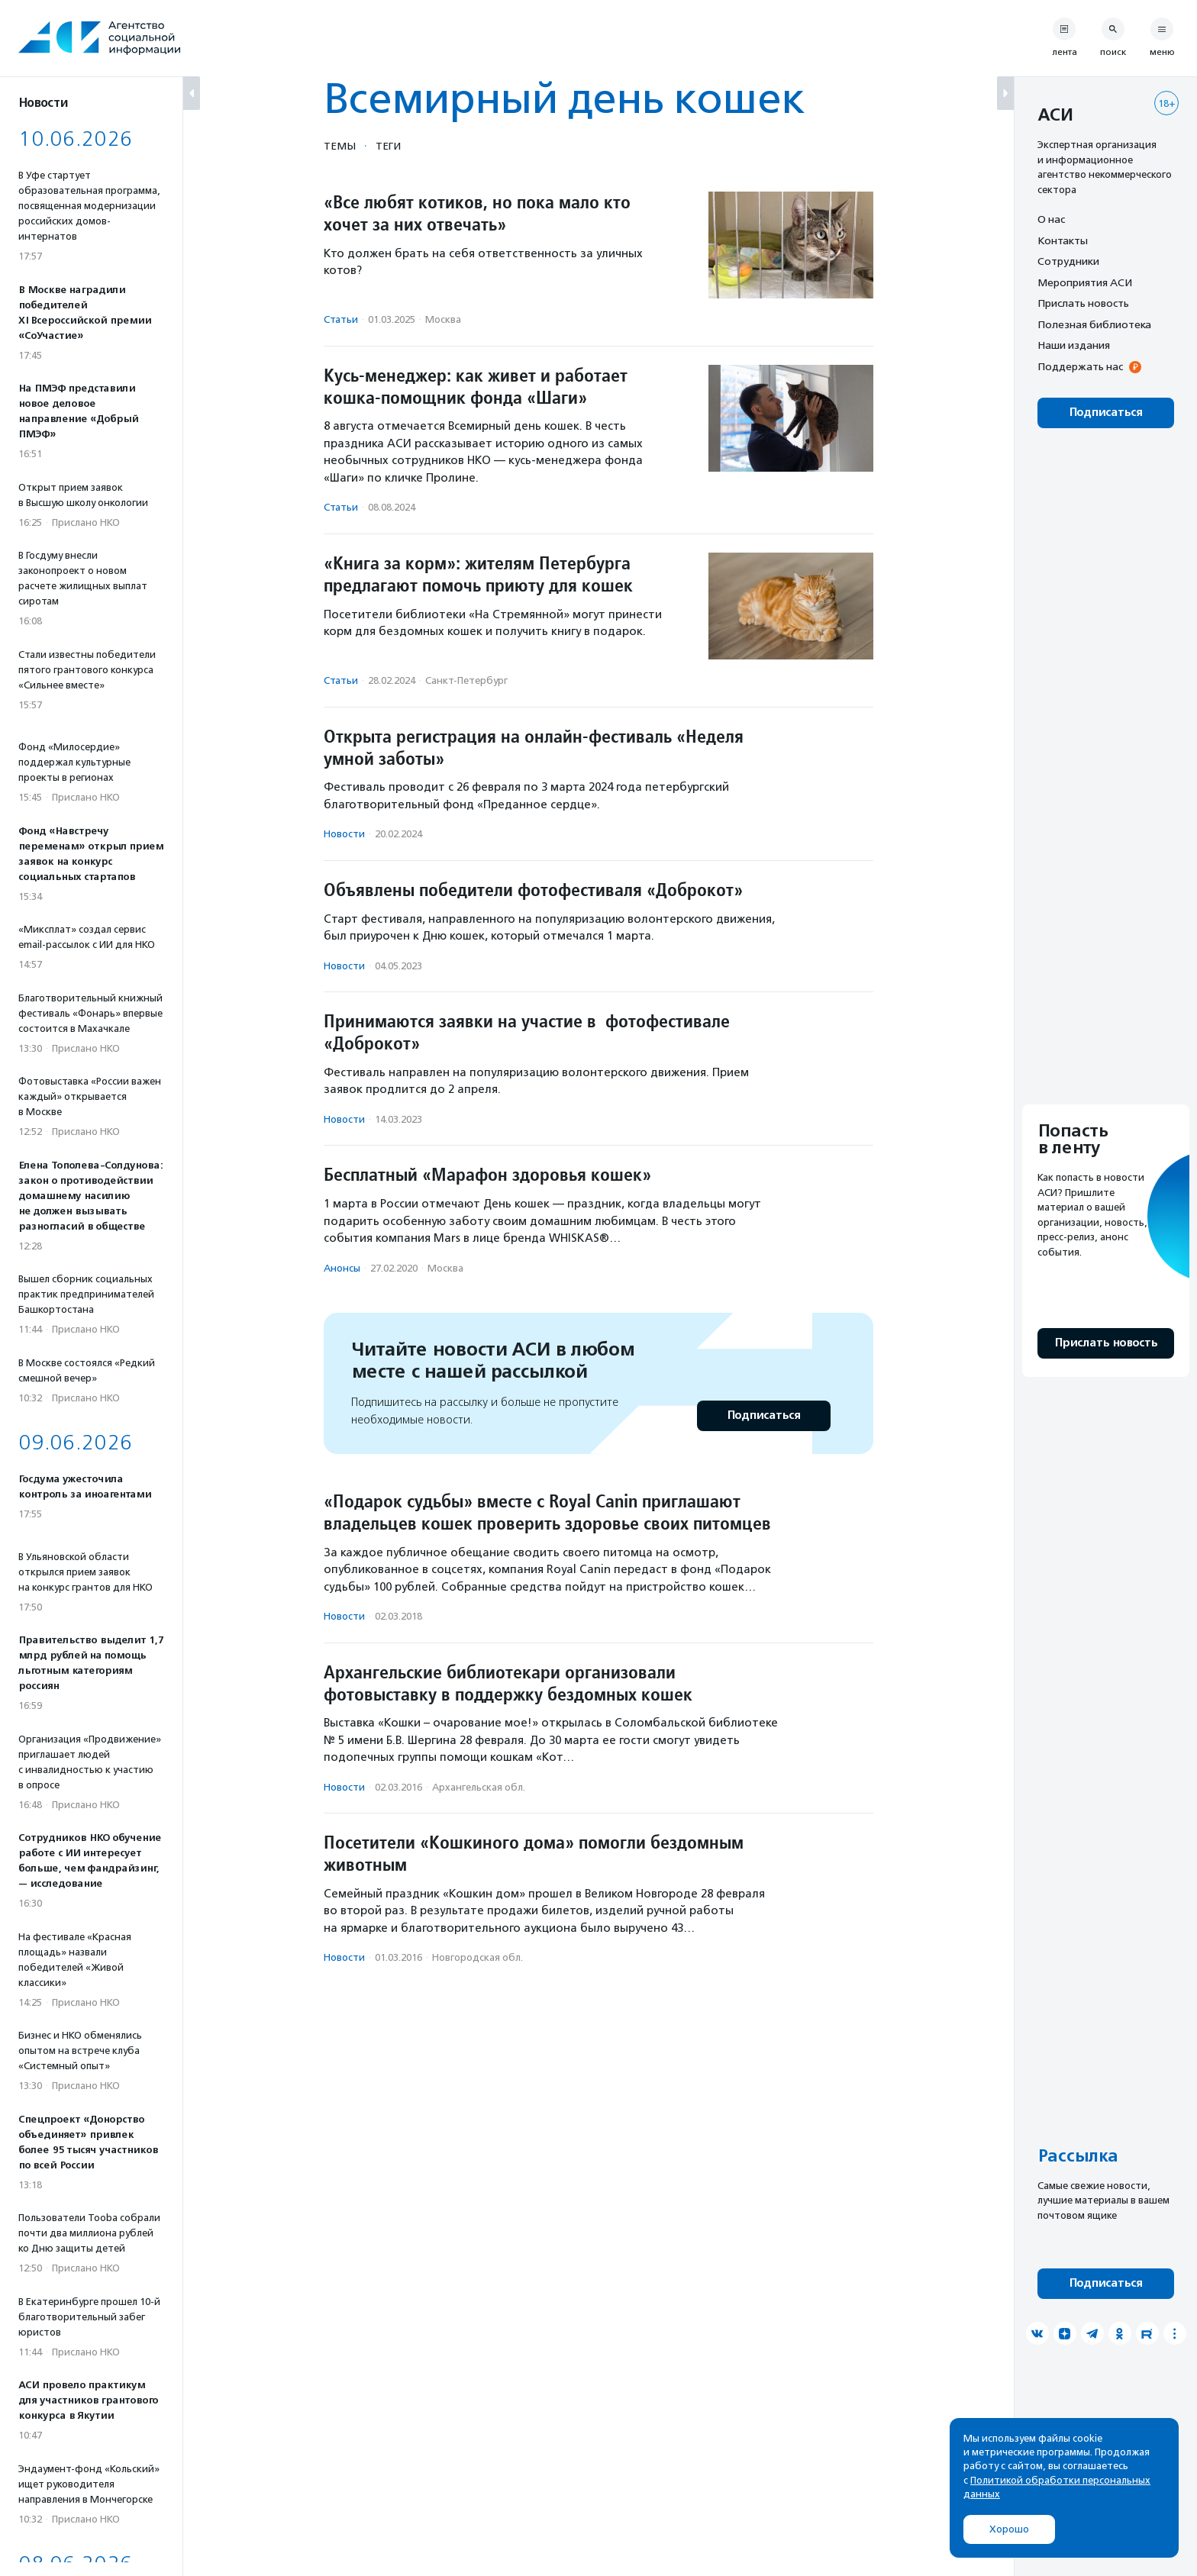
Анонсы (342, 1268)
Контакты (1062, 240)
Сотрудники (1068, 261)
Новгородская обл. (477, 1957)
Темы (340, 146)
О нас (1051, 219)
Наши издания (1073, 345)
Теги (388, 146)
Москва (443, 319)
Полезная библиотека (1094, 324)
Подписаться (764, 1415)
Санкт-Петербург (466, 680)
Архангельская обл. (478, 1787)
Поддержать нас (1080, 366)
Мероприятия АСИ (1084, 282)
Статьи (341, 319)
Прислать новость (1083, 303)
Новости (344, 834)
